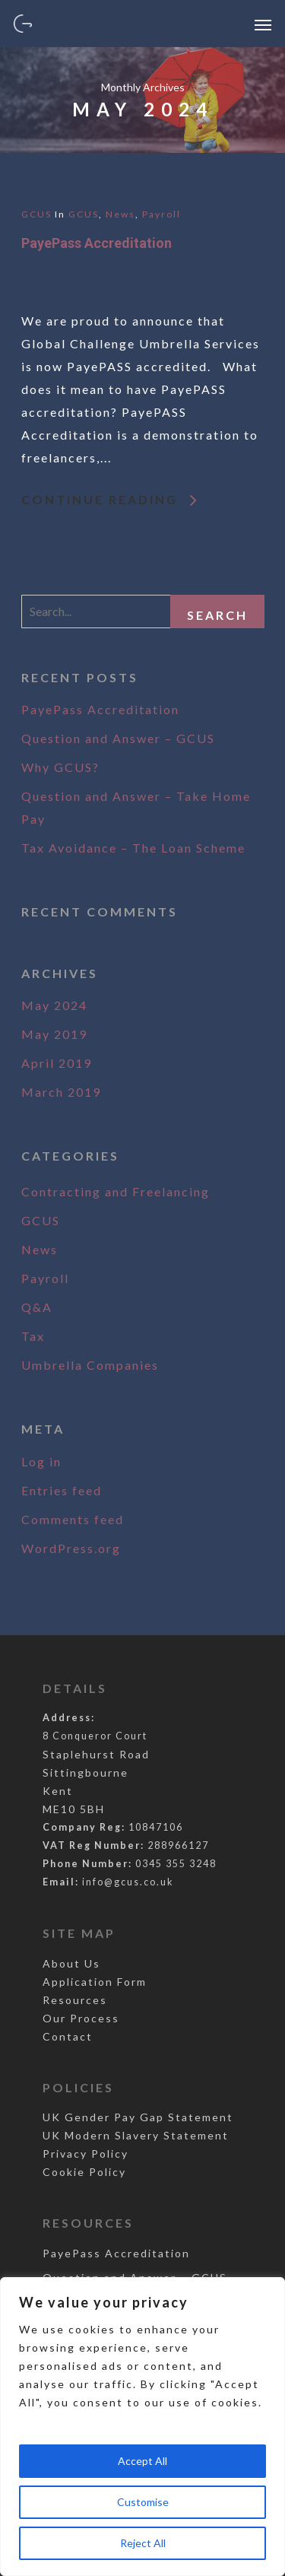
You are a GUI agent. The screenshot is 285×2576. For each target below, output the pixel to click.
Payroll (161, 214)
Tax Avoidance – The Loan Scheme (133, 847)
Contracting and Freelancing (115, 1191)
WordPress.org (71, 1548)
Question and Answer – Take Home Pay (136, 807)
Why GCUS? (60, 767)
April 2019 (56, 1063)
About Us (71, 1963)
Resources (75, 1999)
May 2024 (54, 1005)
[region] (142, 2426)
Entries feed (61, 1490)
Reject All (143, 2542)
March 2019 (61, 1092)
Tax (33, 1336)
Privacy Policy (85, 2153)
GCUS (36, 214)
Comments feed (72, 1519)
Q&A (36, 1307)
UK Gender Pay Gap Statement (138, 2117)
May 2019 (54, 1034)
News (120, 214)
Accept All (142, 2460)
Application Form (95, 1981)
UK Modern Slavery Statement (136, 2135)
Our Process (81, 2018)
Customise (143, 2501)
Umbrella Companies (90, 1365)
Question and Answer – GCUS (118, 738)
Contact (68, 2036)
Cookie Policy (84, 2171)
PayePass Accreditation (96, 243)
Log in (41, 1461)
